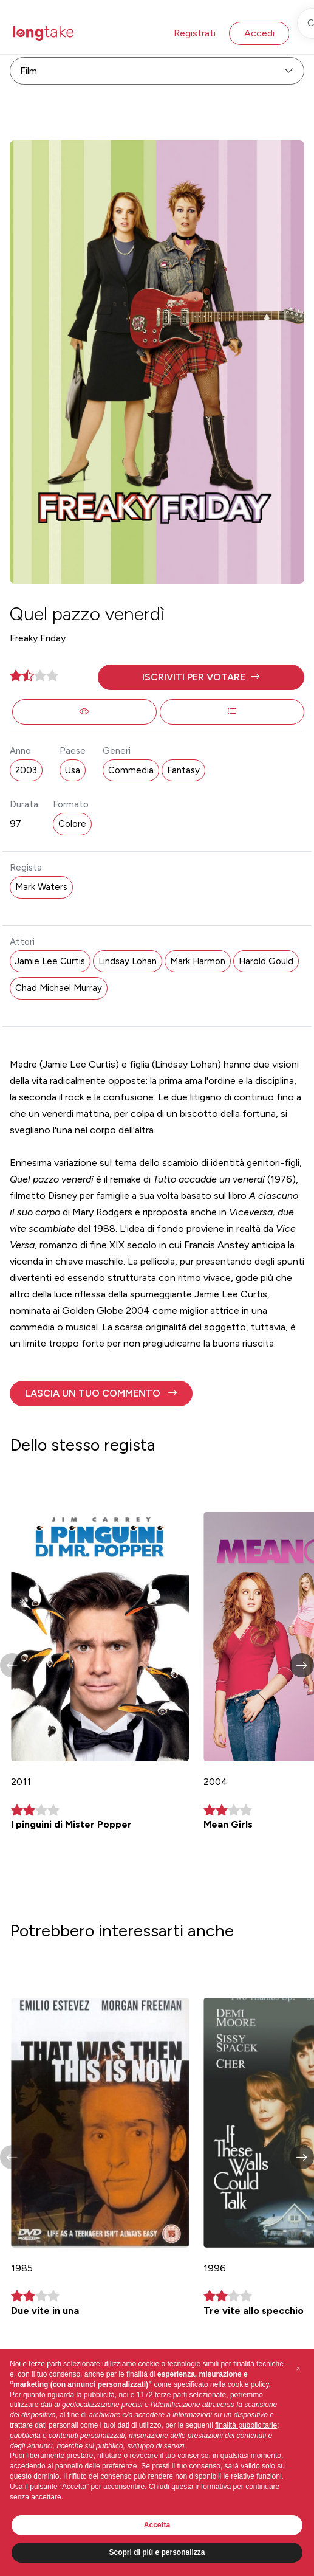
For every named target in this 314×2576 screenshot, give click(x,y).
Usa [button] (72, 770)
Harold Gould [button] (266, 961)
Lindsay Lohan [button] (127, 961)
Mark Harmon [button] (197, 961)
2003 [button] (26, 770)
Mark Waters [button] (41, 887)
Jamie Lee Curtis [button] (50, 961)
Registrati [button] (195, 33)
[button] (201, 677)
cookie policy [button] (248, 2384)
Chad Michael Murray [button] (58, 987)
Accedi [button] (259, 33)
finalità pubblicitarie (246, 2425)
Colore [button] (72, 823)
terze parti (171, 2395)
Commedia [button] (131, 770)
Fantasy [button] (183, 770)
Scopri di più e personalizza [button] (157, 2552)
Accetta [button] (157, 2525)
